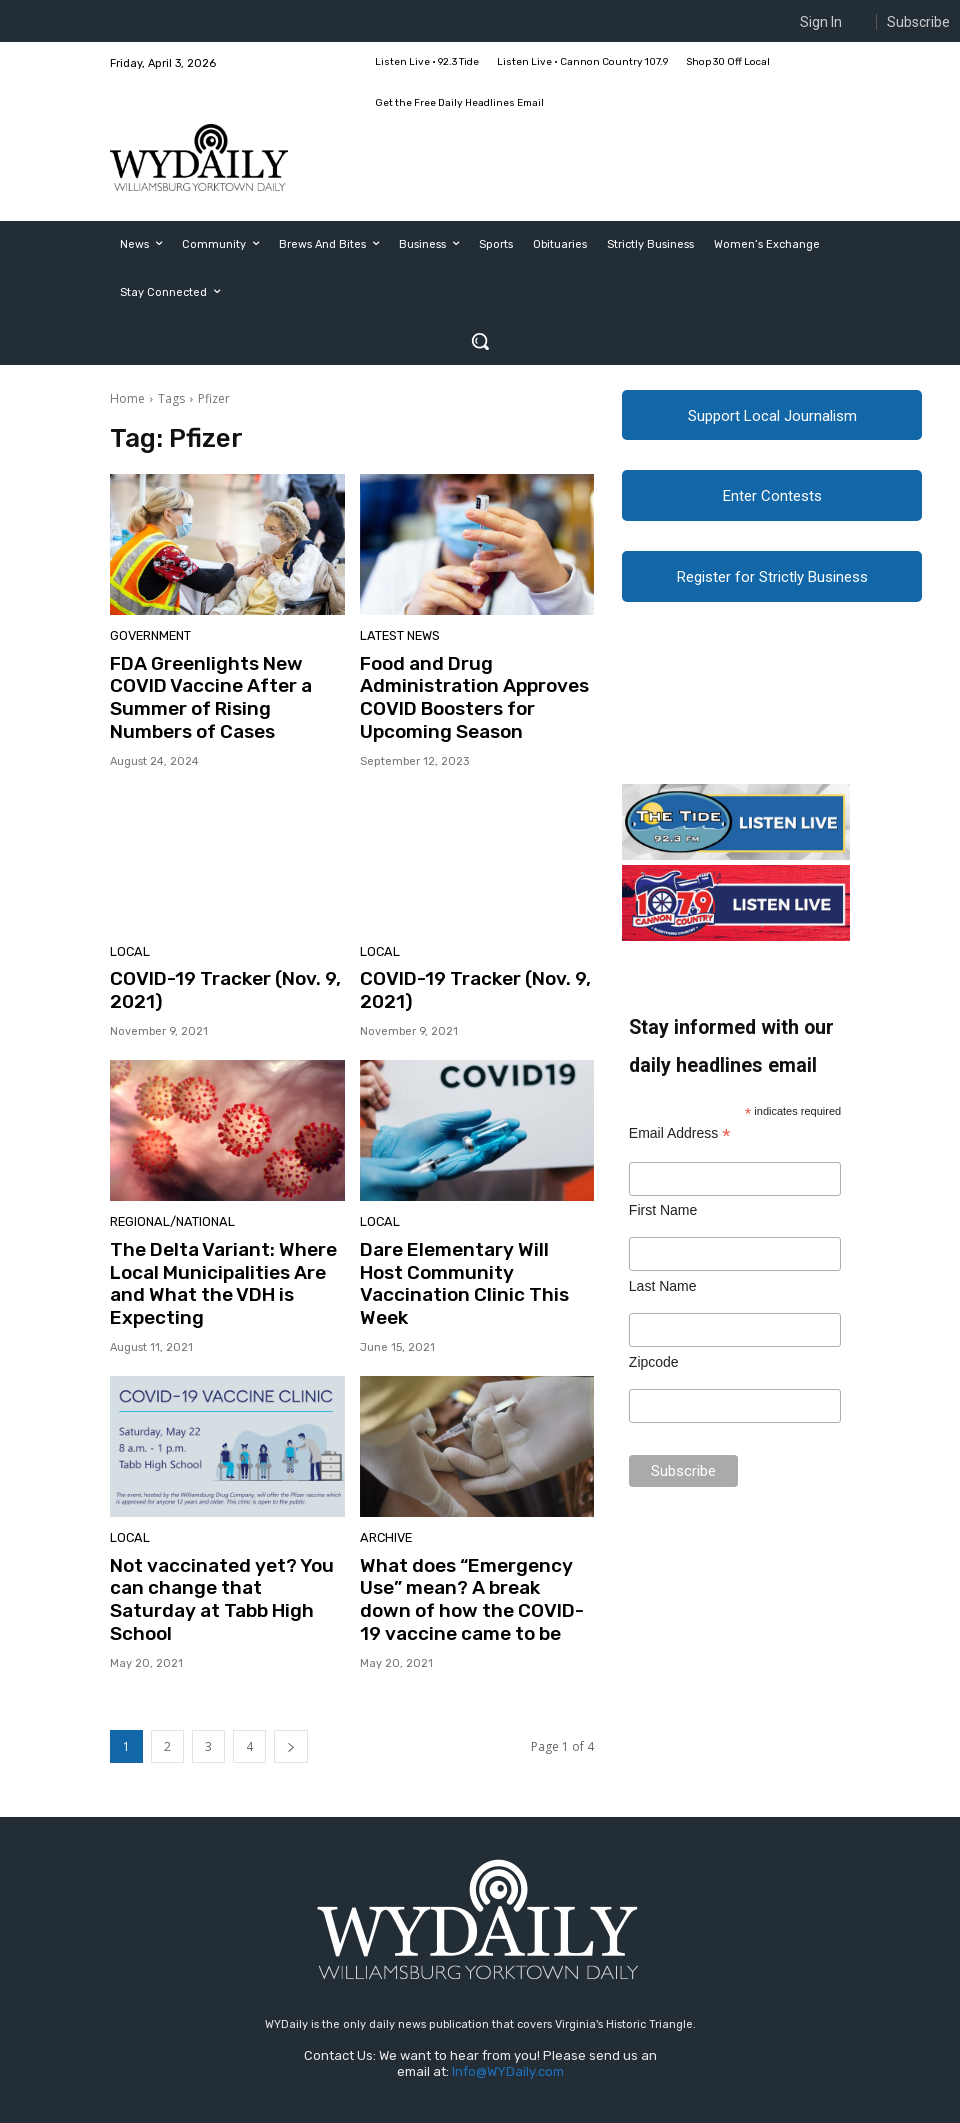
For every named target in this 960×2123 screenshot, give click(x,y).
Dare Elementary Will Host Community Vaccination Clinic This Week (466, 1254)
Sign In (821, 22)
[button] (480, 341)
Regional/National (166, 1208)
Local (127, 943)
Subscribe (918, 22)
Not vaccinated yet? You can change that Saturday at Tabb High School (217, 1540)
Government (148, 637)
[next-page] (291, 1692)
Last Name (663, 1290)
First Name (663, 1214)
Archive (384, 1494)
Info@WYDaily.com (508, 2017)
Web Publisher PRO (226, 2110)
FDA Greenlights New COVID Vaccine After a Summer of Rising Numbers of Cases (223, 683)
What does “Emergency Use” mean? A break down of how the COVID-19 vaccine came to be (476, 1550)
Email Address (680, 1137)
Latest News (397, 637)
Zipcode (654, 1366)
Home (127, 398)
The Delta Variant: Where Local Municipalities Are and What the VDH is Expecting (223, 1254)
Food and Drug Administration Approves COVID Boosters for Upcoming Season (463, 693)
